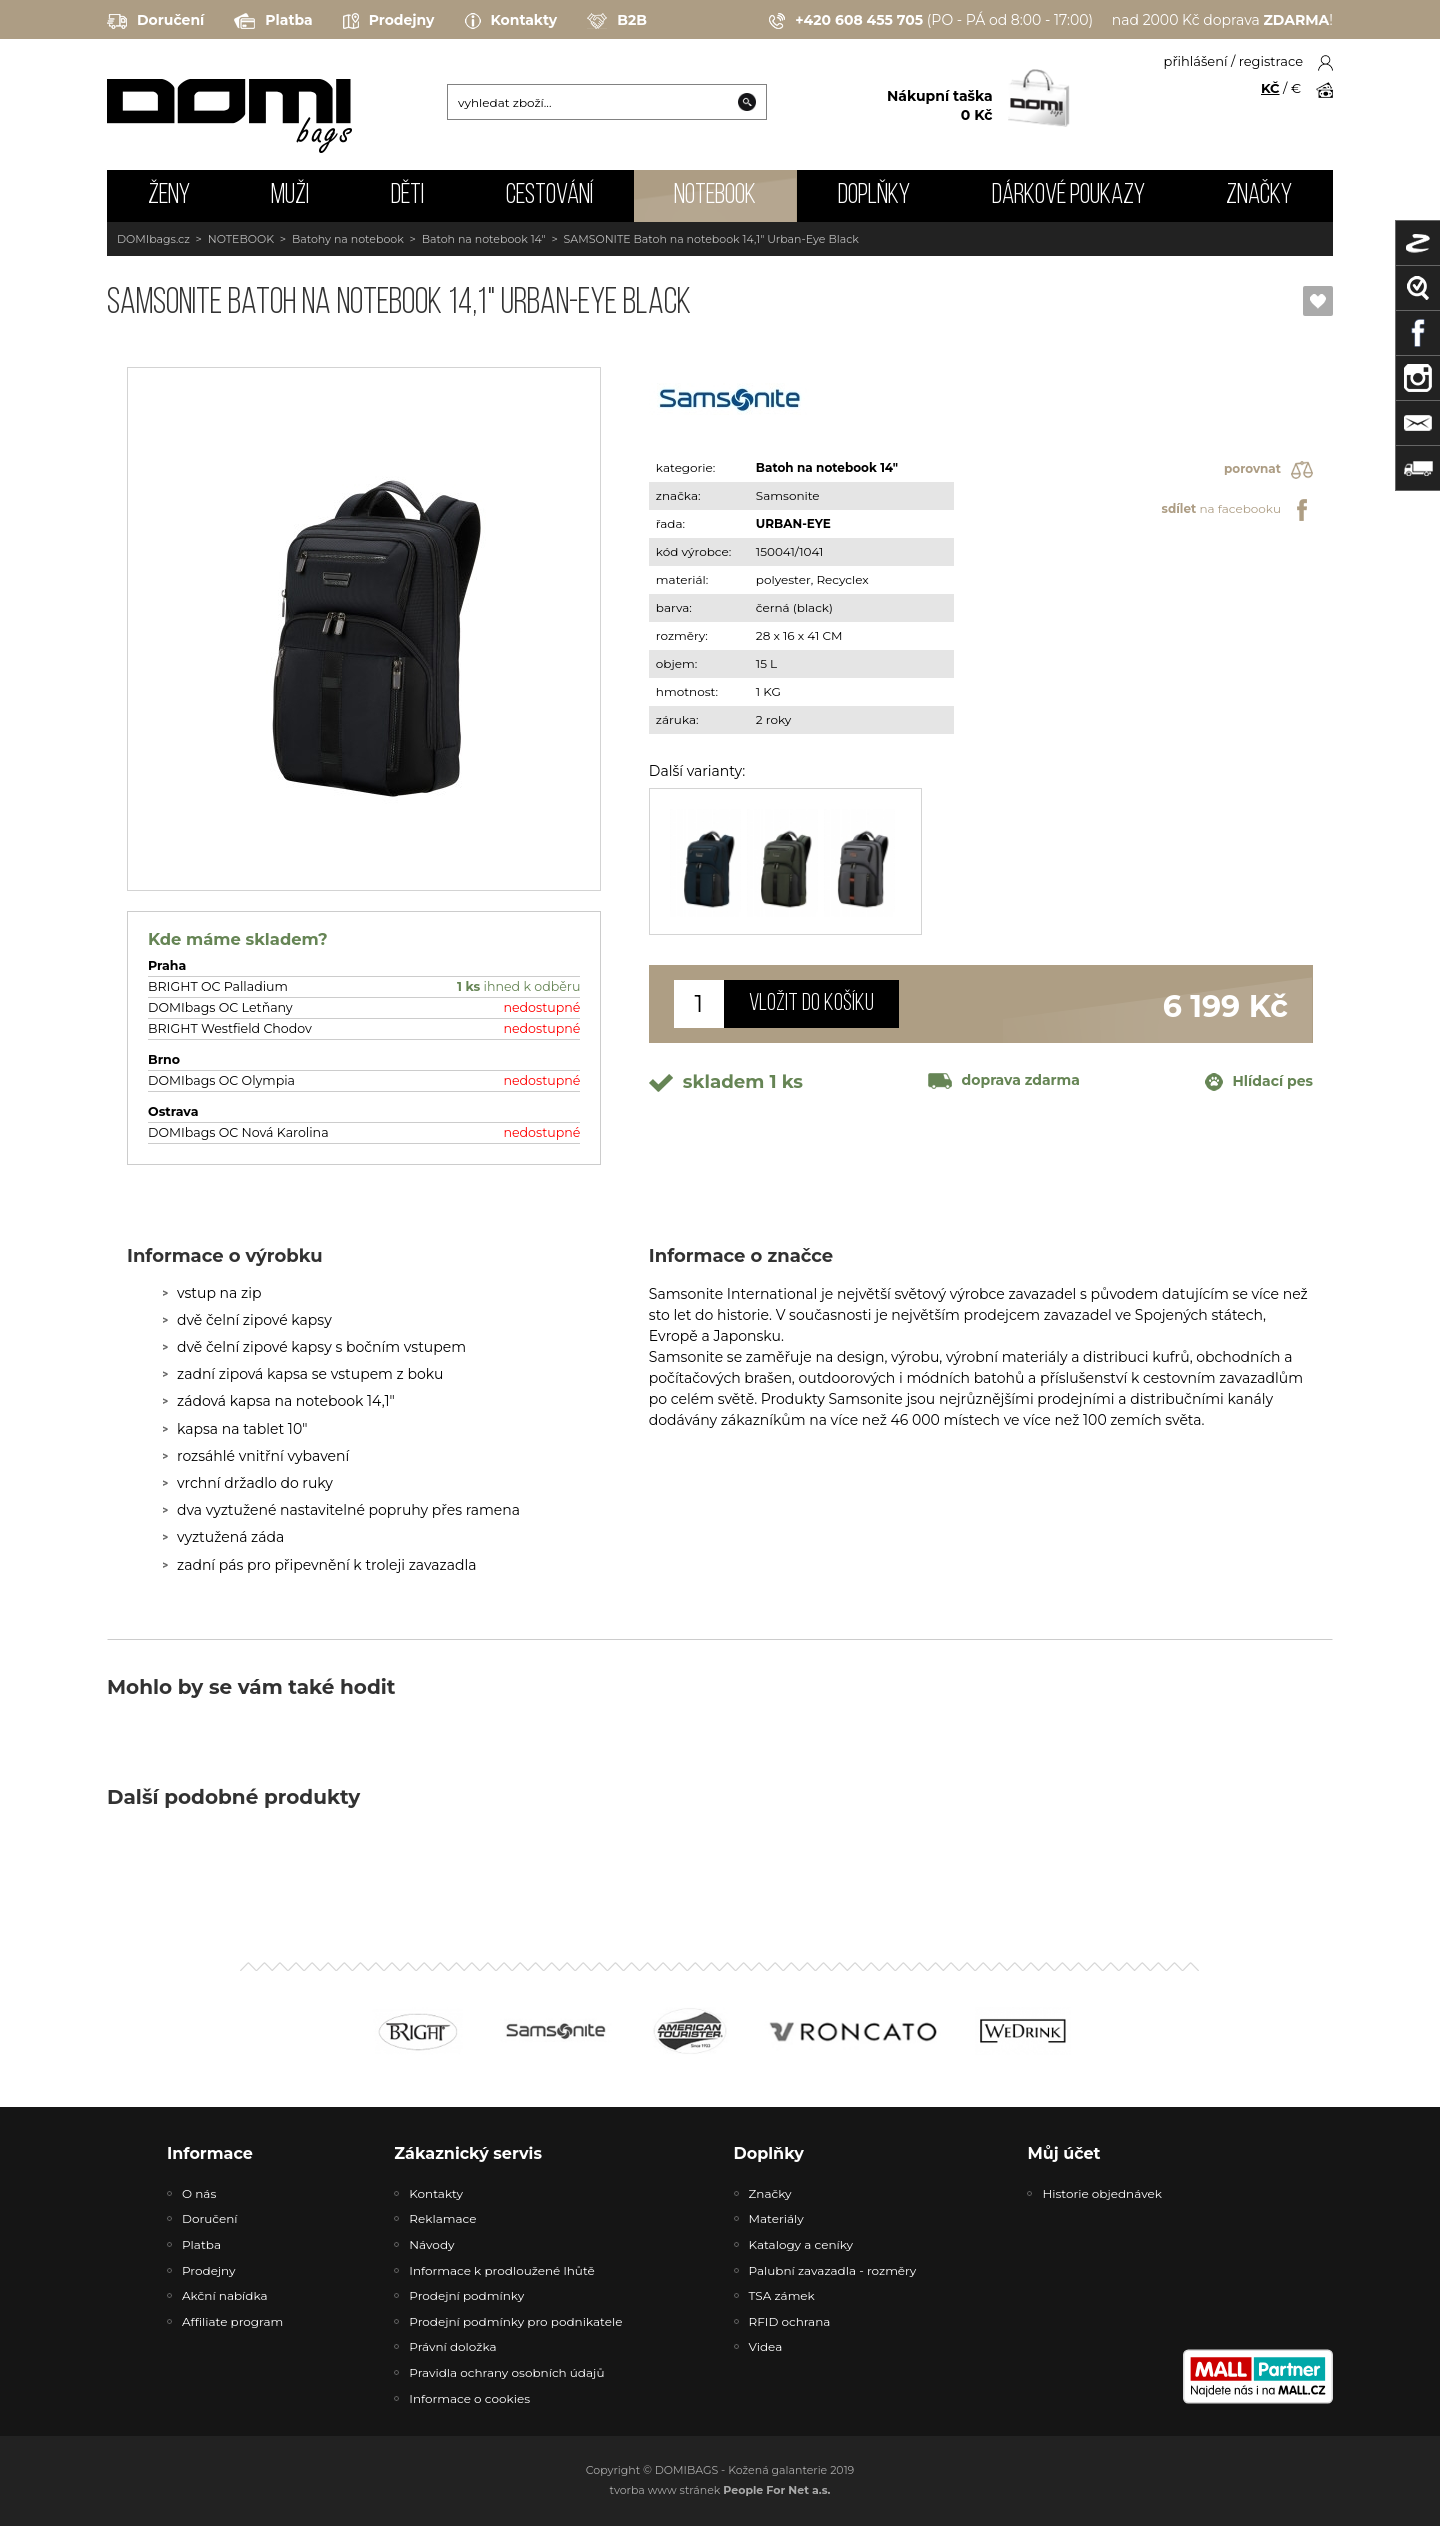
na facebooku (1237, 510)
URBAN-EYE (793, 523)
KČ (1270, 88)
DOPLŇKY (874, 196)
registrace (1271, 61)
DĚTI (407, 196)
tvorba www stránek (720, 2490)
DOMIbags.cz (153, 239)
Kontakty (511, 21)
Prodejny (389, 21)
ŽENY (169, 196)
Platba (273, 21)
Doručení (155, 21)
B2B (617, 21)
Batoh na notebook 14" (484, 239)
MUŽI (290, 196)
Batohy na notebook (348, 239)
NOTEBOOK (715, 196)
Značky (1259, 196)
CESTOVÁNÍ (549, 196)
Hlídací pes (1259, 1082)
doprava (1004, 1080)
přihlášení (1196, 61)
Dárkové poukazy (1068, 196)
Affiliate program (232, 2321)
